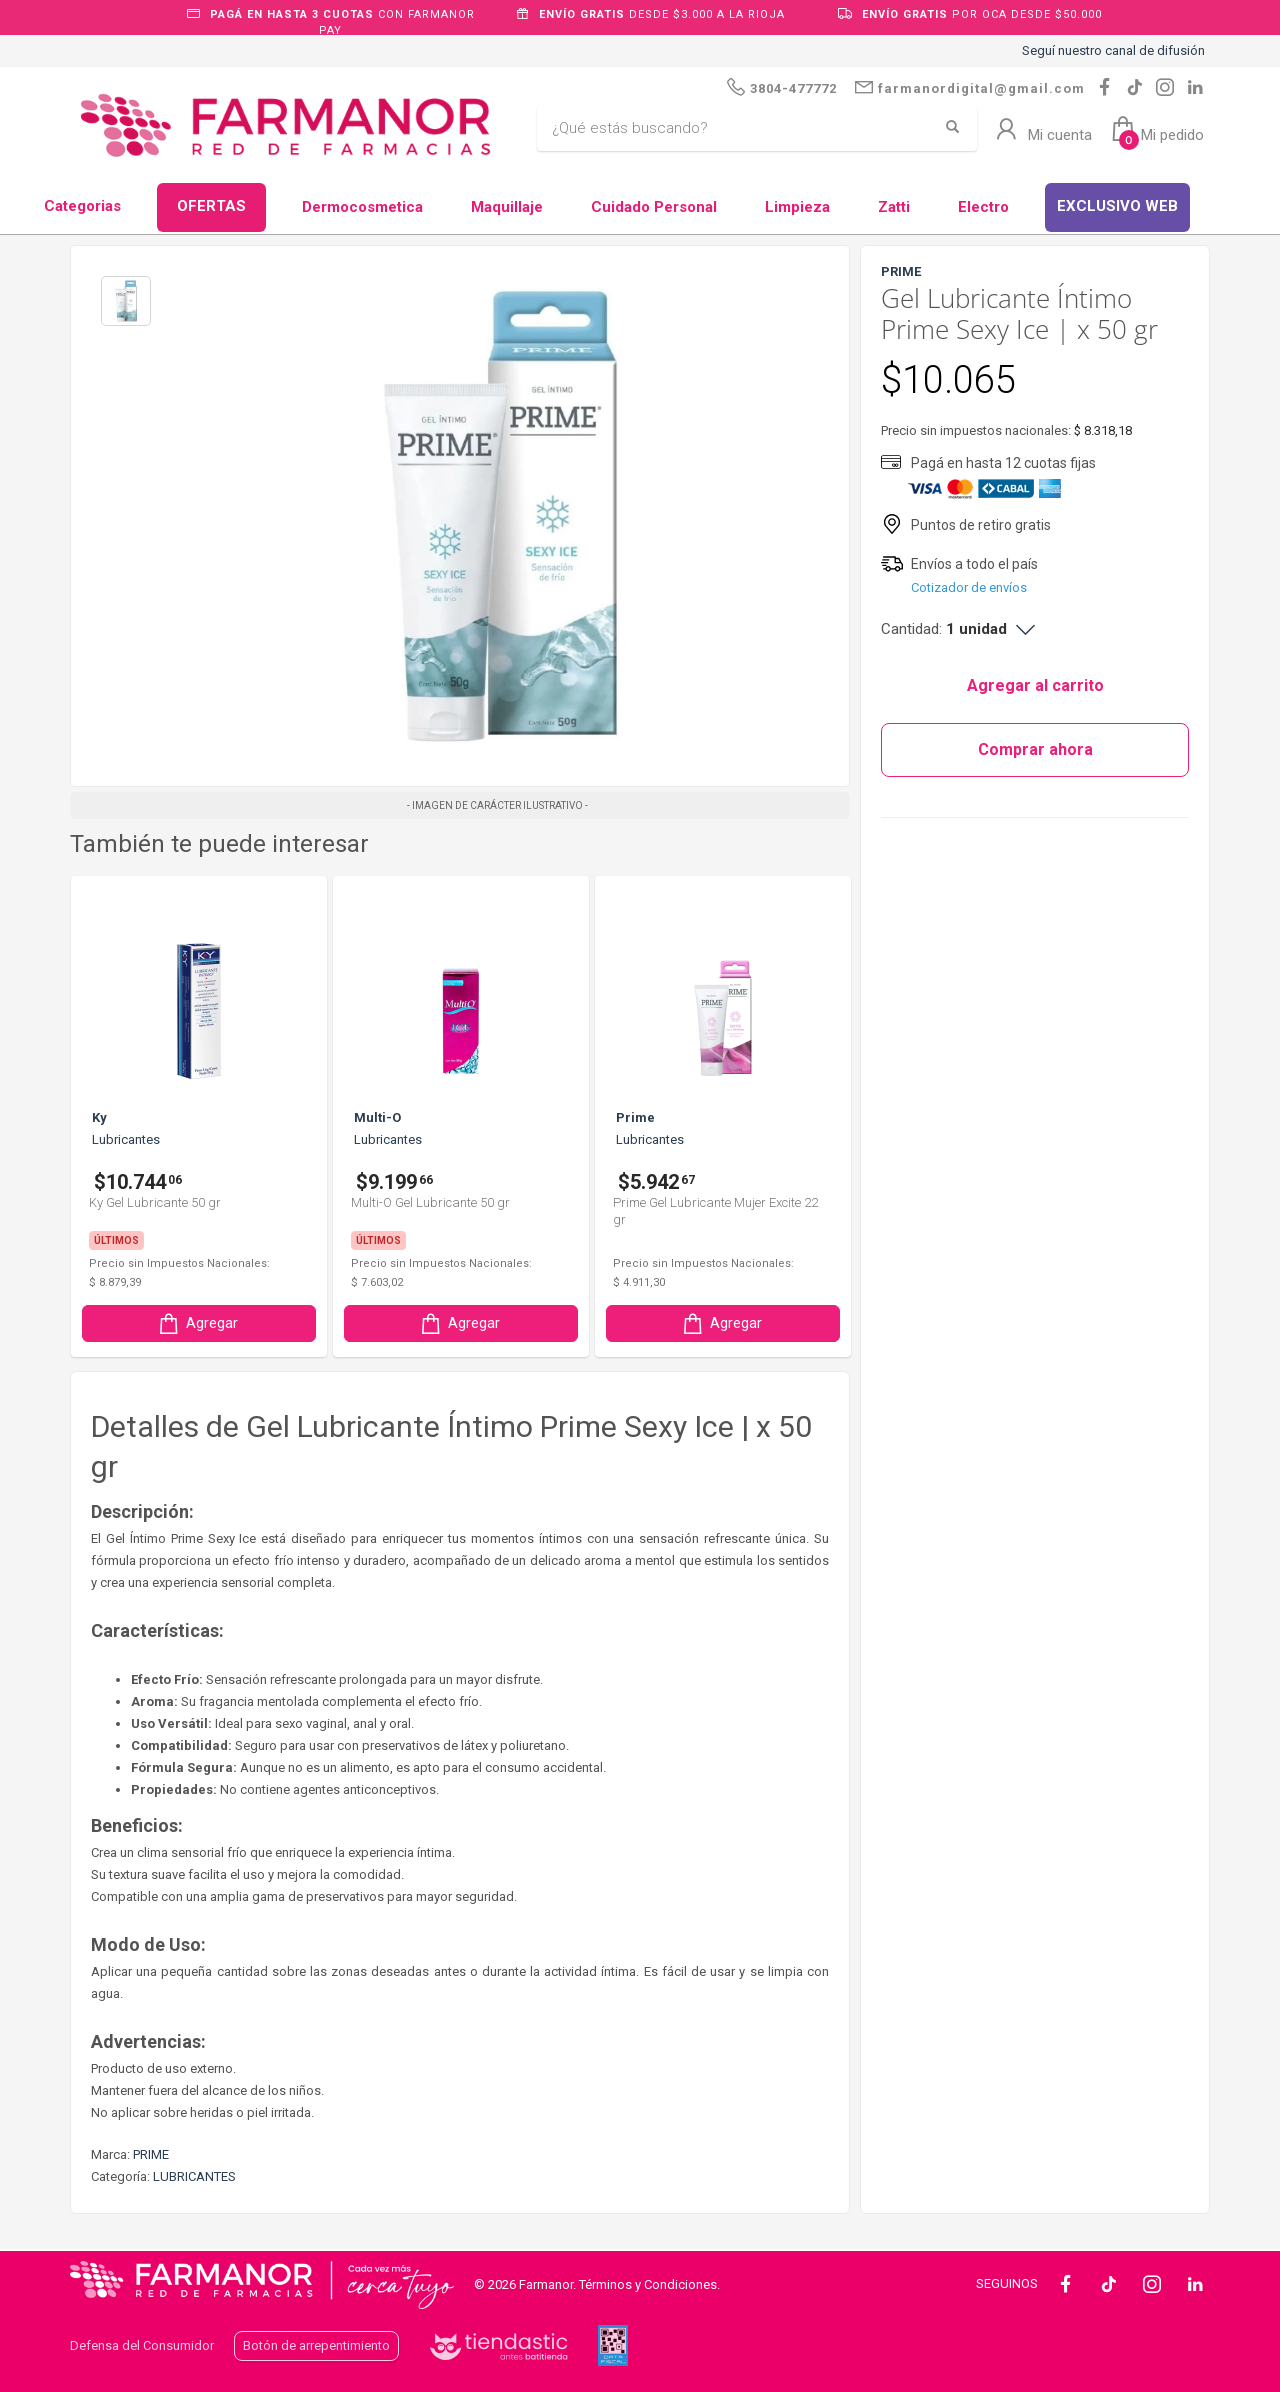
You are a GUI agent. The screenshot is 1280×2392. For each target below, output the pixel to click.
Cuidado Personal (654, 207)
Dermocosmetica (362, 207)
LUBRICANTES (194, 2176)
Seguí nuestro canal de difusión (1113, 50)
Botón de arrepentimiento (316, 2345)
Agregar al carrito (1035, 685)
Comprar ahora (1035, 749)
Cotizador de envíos (969, 587)
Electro (983, 207)
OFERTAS (211, 206)
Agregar (197, 1323)
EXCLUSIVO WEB (1117, 206)
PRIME (151, 2154)
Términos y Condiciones (648, 2284)
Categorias (82, 206)
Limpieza (797, 207)
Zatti (894, 207)
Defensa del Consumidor (142, 2345)
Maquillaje (507, 207)
